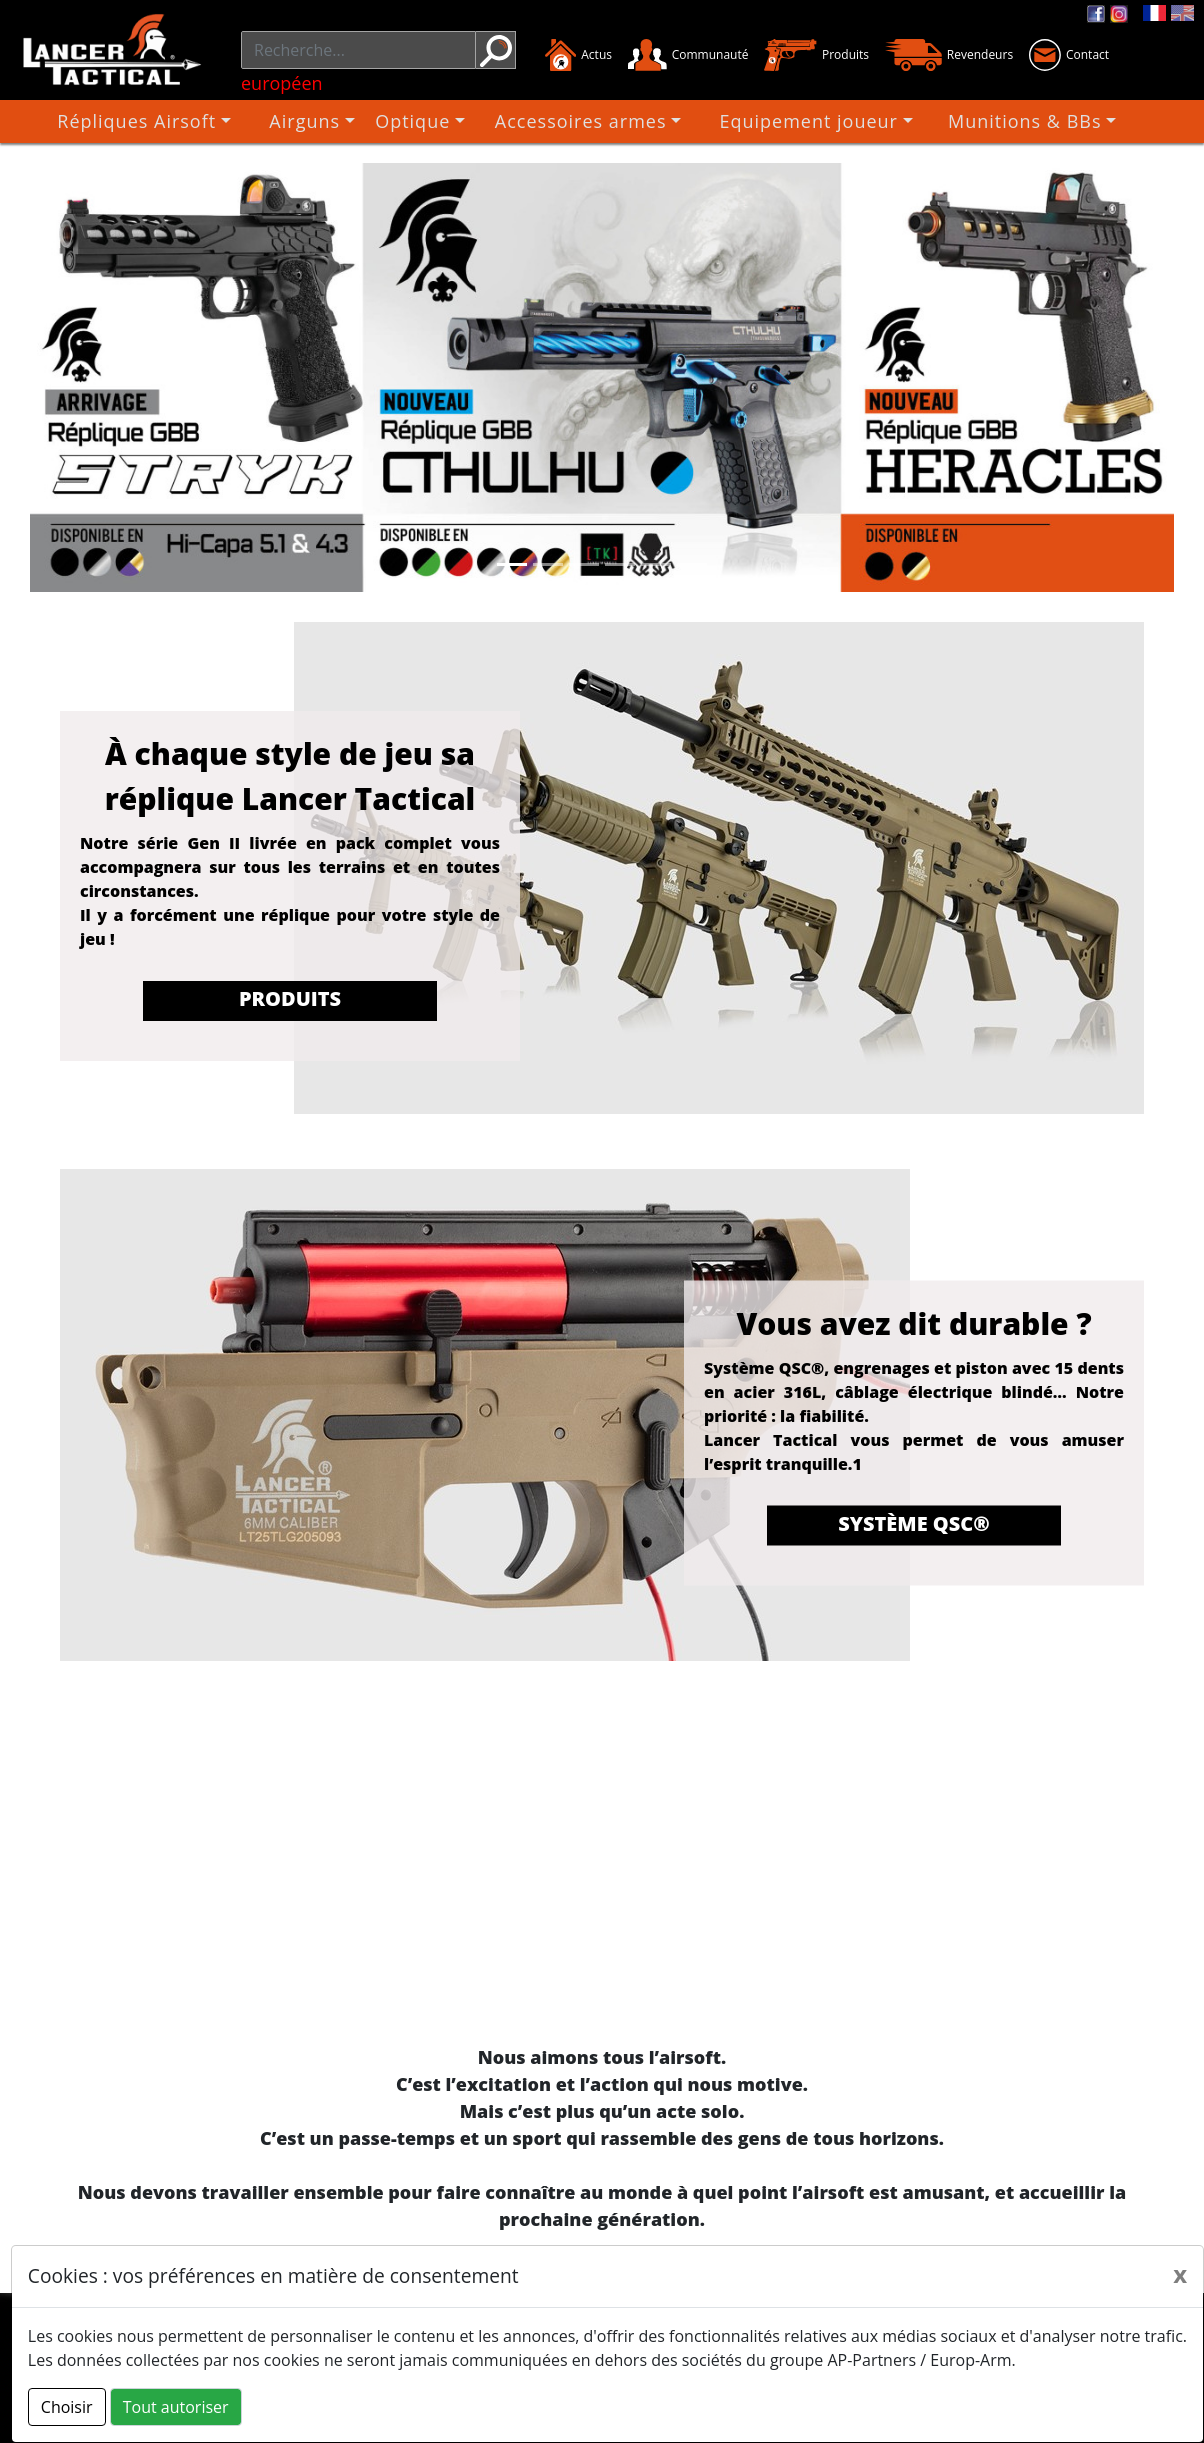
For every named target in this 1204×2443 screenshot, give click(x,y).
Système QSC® (914, 1522)
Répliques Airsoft (193, 121)
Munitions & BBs (999, 121)
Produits (290, 998)
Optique (442, 121)
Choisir (67, 2407)
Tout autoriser (176, 2407)
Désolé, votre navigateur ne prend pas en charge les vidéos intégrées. (602, 1867)
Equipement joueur (802, 121)
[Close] (1180, 2274)
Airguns (338, 121)
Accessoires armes (597, 121)
